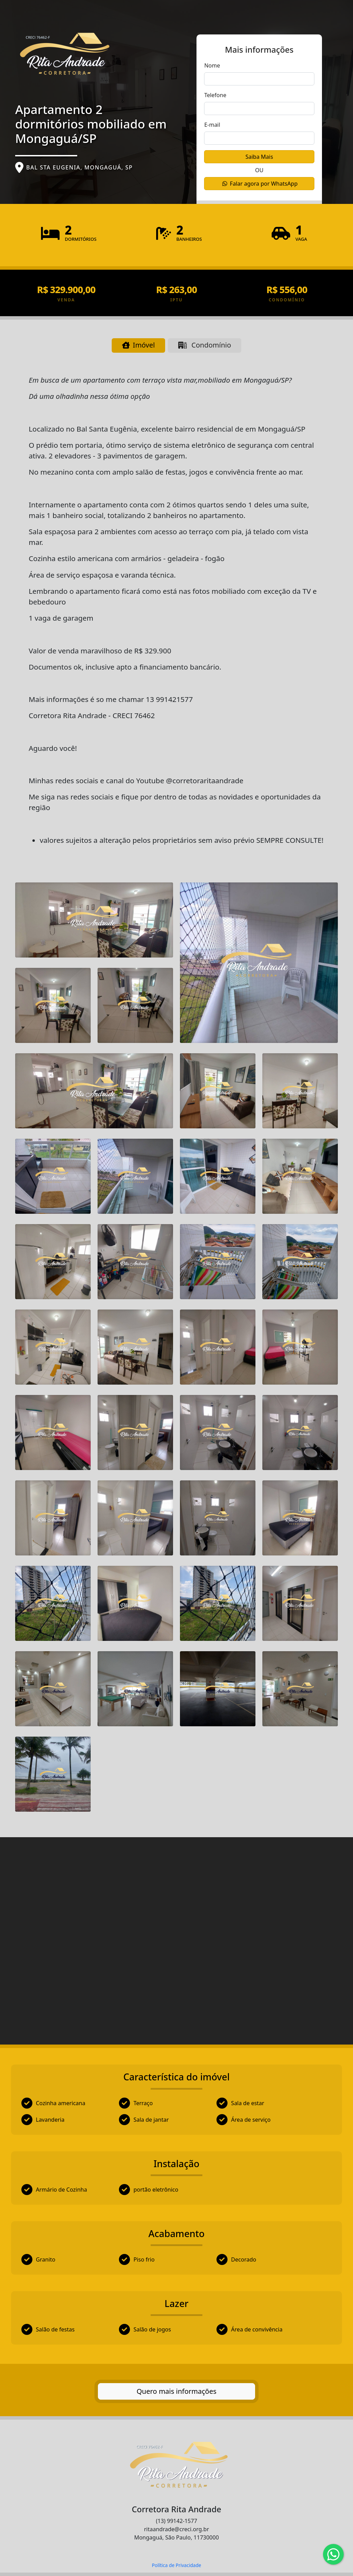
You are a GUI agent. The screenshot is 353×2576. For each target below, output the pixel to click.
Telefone (215, 95)
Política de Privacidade (176, 2565)
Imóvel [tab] (138, 345)
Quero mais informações (176, 2391)
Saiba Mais (259, 157)
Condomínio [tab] (204, 345)
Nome (212, 65)
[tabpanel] (176, 1363)
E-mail (212, 124)
